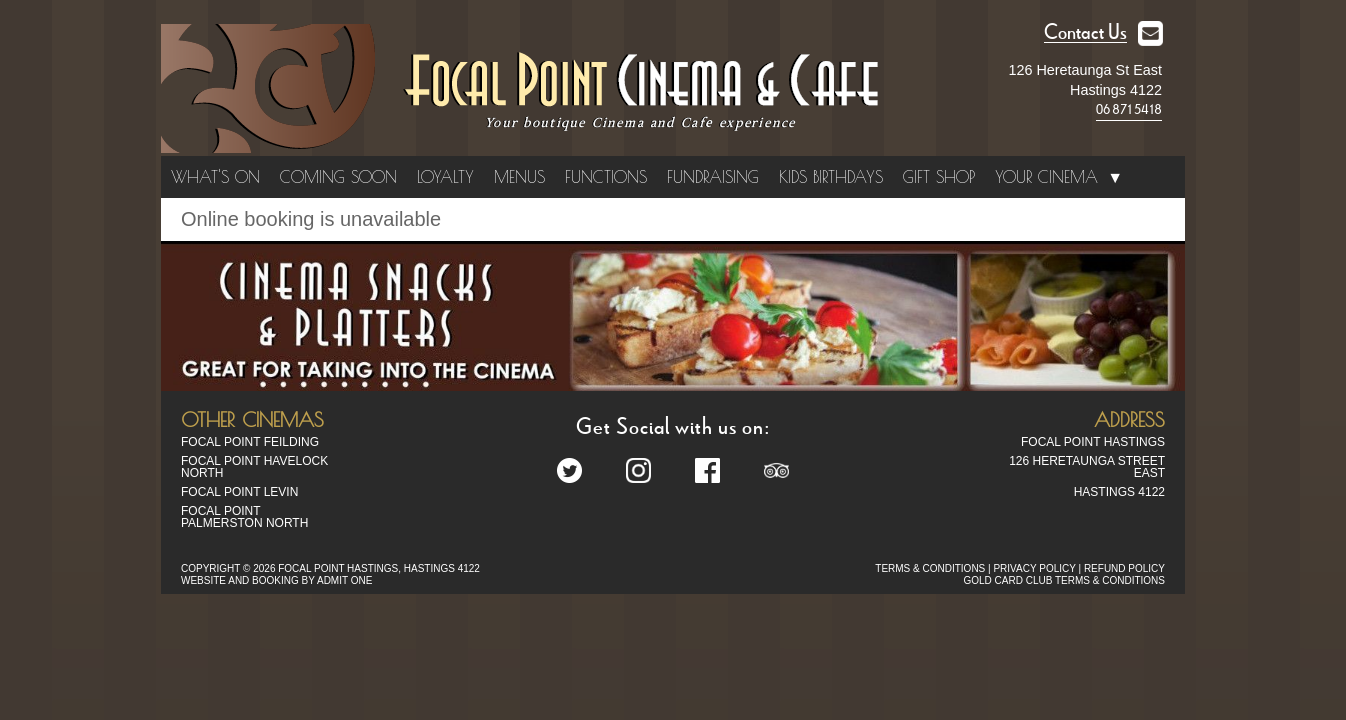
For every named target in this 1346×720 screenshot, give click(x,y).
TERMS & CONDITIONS (930, 568)
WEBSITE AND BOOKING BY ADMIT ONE (276, 580)
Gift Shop (939, 177)
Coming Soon (338, 177)
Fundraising (713, 177)
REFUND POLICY (1124, 568)
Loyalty (445, 177)
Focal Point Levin (239, 492)
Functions (606, 177)
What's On (215, 177)
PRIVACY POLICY (1034, 568)
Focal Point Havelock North (254, 467)
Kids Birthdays (831, 177)
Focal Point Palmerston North (244, 517)
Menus (519, 177)
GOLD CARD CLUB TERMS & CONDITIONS (1064, 580)
